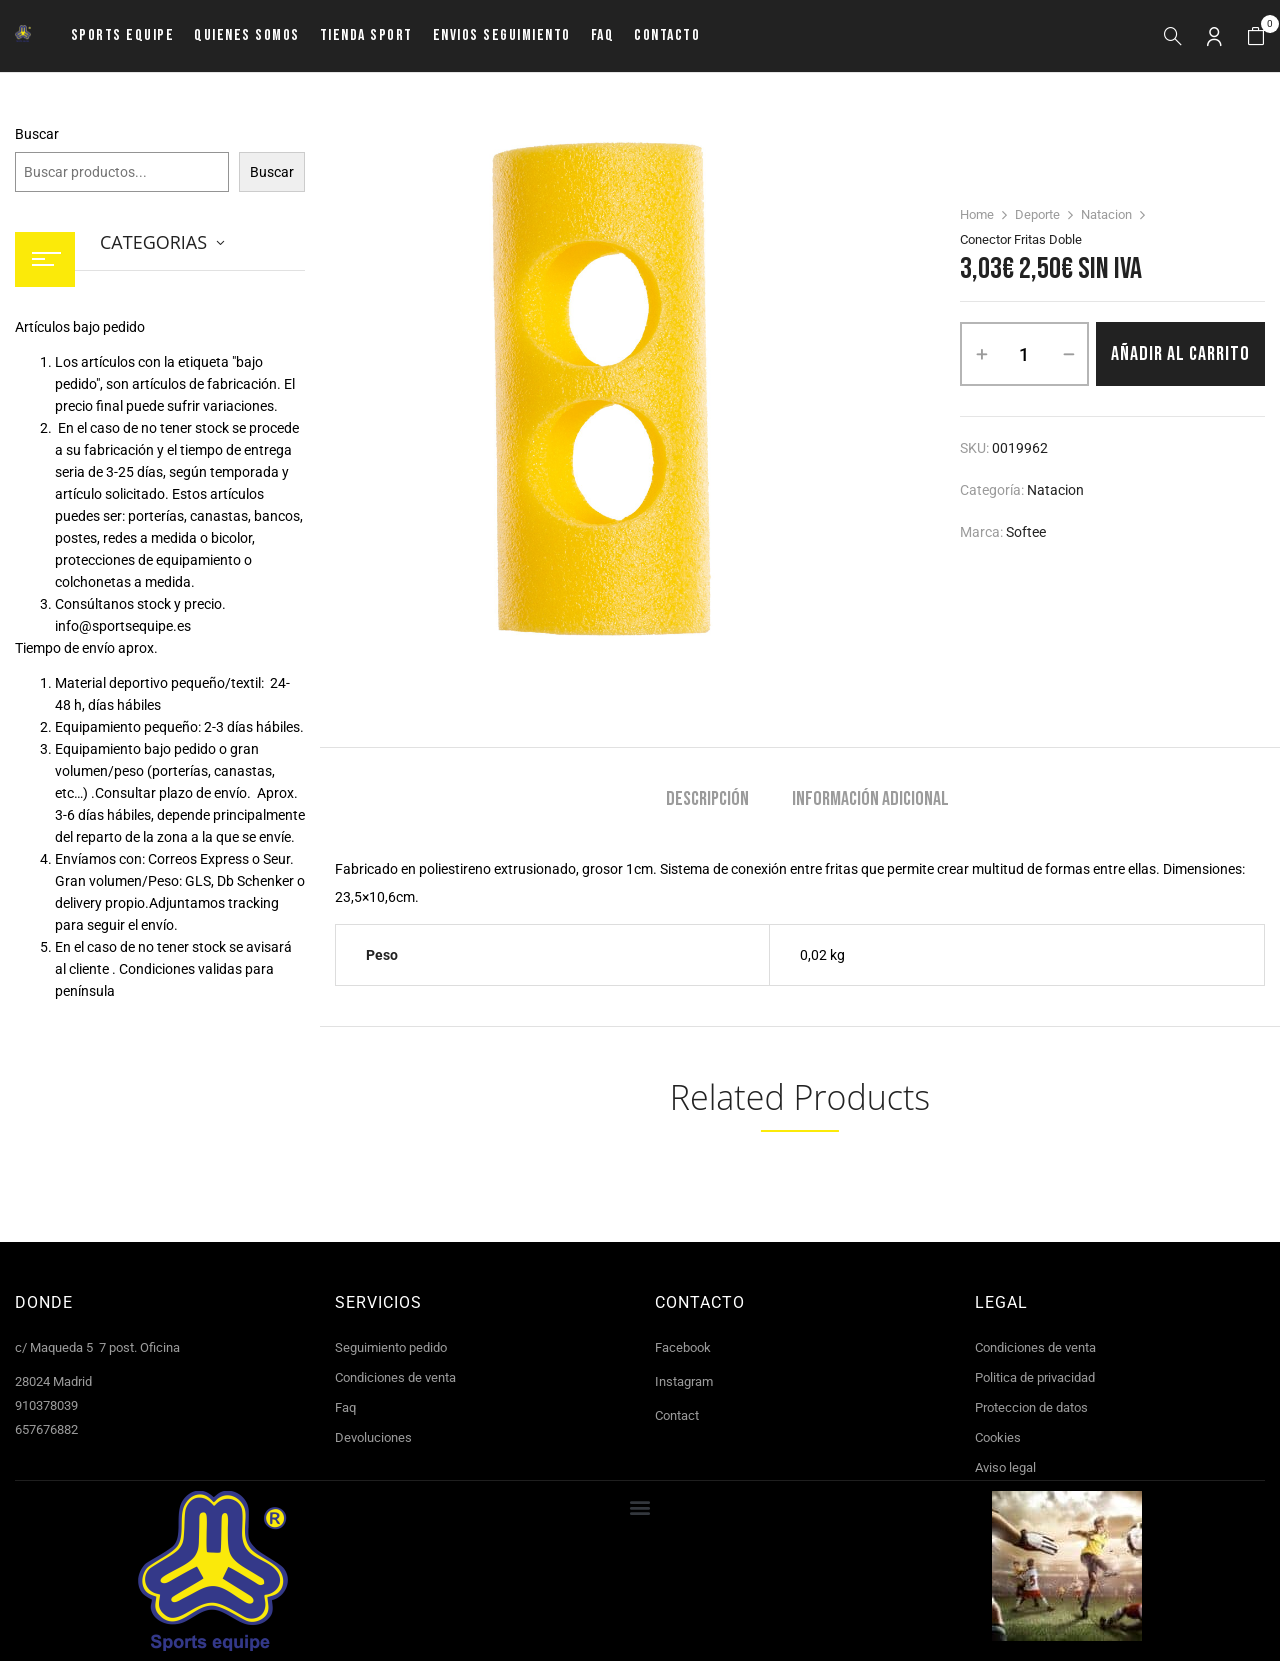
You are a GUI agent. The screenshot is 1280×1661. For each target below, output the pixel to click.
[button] (1256, 36)
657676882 (46, 1429)
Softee (1026, 532)
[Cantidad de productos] (1024, 354)
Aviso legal (1005, 1467)
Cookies (998, 1437)
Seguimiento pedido (391, 1347)
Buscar (37, 134)
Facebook (683, 1347)
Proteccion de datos (1031, 1407)
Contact (677, 1415)
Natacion (1106, 214)
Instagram (684, 1381)
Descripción (707, 799)
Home (977, 214)
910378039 (46, 1405)
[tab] (707, 801)
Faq (345, 1407)
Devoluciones (373, 1437)
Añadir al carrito (1180, 354)
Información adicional (870, 799)
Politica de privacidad (1035, 1377)
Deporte (1037, 214)
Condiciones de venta (395, 1377)
